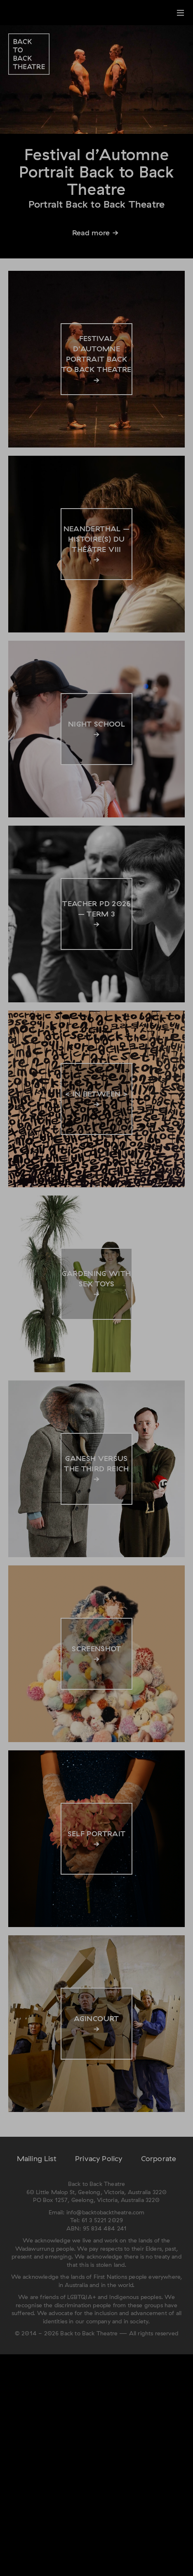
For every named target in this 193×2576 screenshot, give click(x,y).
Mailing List (36, 2158)
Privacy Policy (98, 2158)
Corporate (159, 2158)
